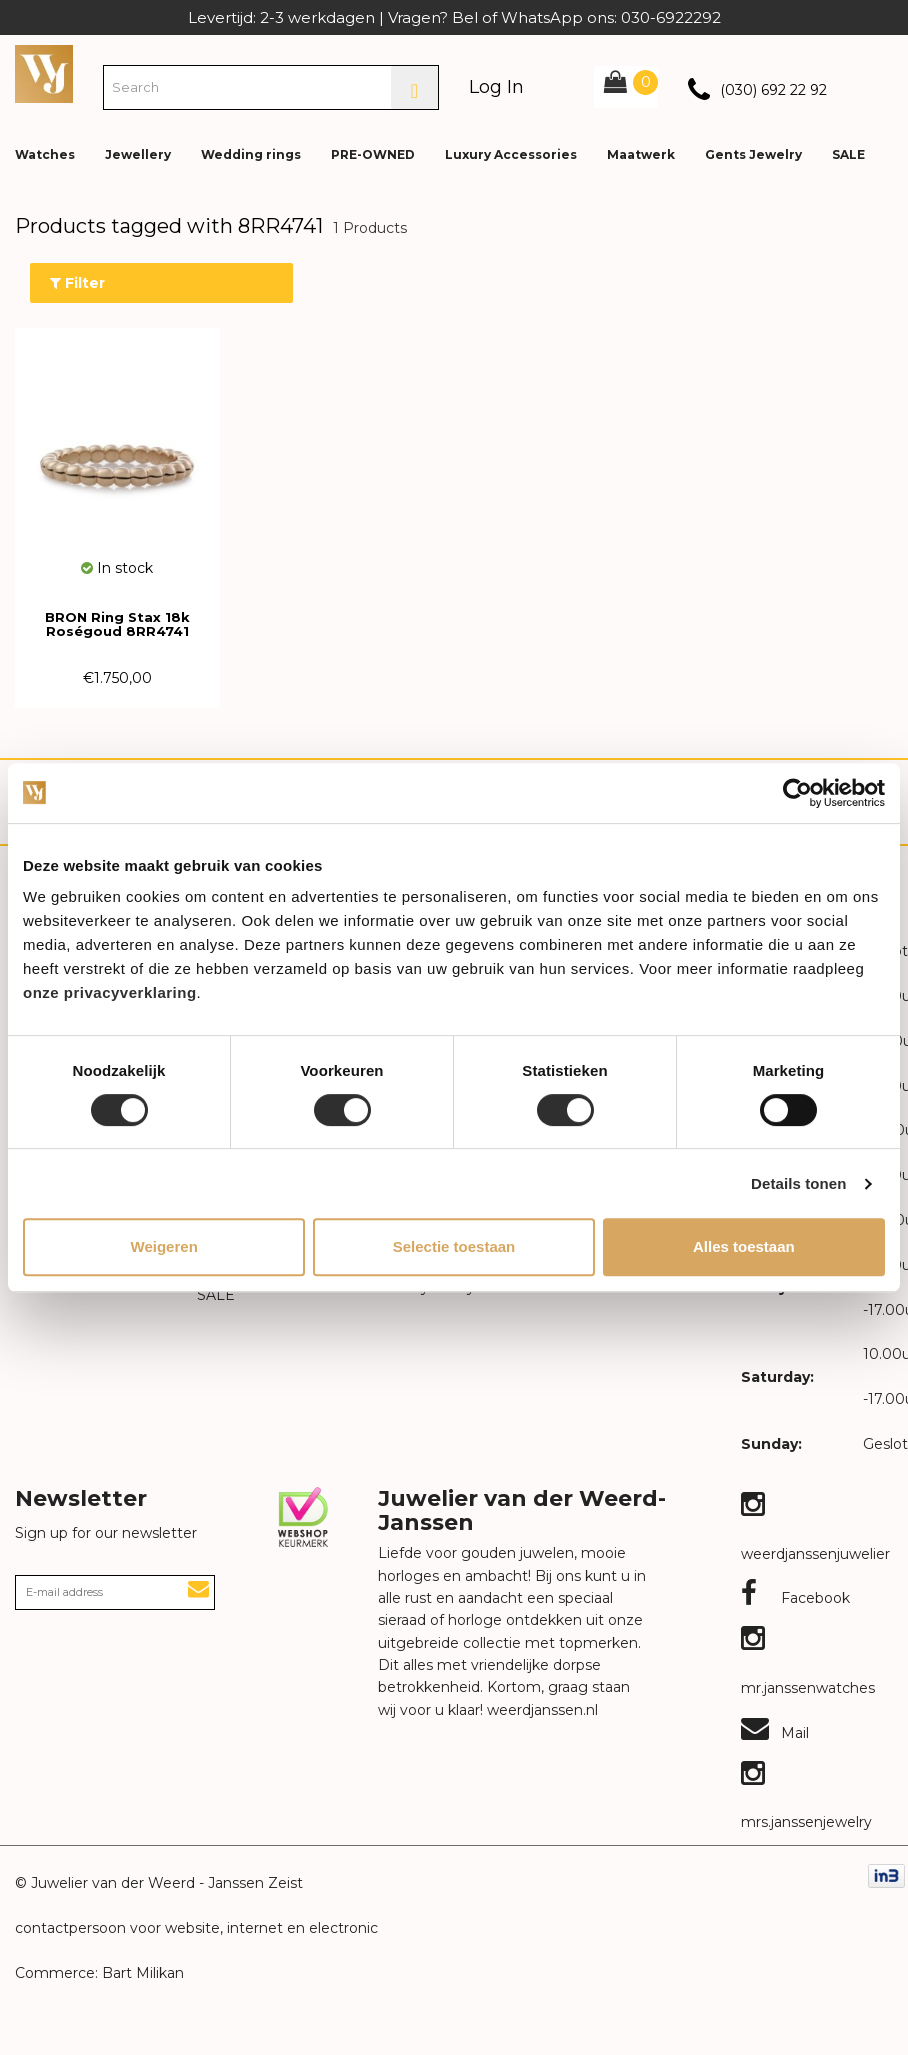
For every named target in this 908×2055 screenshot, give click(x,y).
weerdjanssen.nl (540, 1710)
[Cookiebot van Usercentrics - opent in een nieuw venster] (797, 793)
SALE (848, 154)
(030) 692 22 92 (773, 90)
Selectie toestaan (454, 1246)
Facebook (795, 1598)
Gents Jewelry (753, 154)
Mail (775, 1733)
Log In (496, 87)
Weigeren (164, 1246)
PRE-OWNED (373, 154)
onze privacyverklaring (110, 992)
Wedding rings (251, 154)
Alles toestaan (744, 1246)
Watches (45, 154)
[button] (877, 140)
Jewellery (138, 154)
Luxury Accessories (511, 154)
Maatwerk (641, 154)
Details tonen (798, 1183)
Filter (77, 283)
